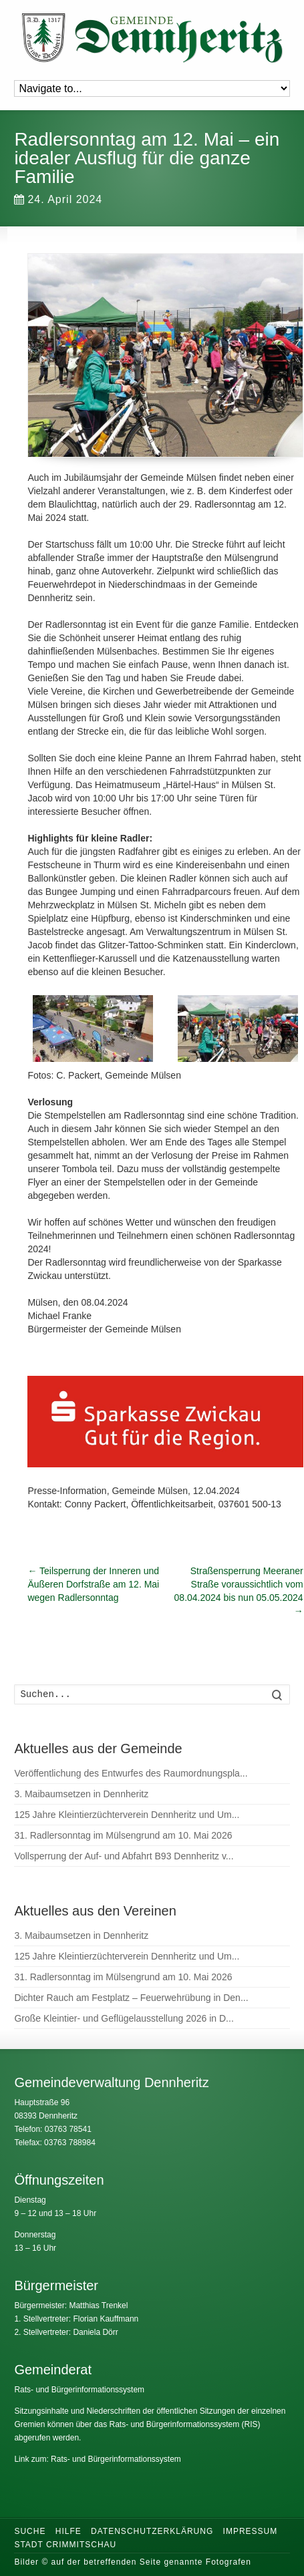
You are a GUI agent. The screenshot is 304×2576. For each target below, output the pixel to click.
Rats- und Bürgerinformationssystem (79, 2389)
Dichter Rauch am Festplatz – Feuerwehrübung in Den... (131, 1997)
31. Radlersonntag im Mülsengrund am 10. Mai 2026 (123, 1835)
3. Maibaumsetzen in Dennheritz (81, 1794)
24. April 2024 (58, 199)
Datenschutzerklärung (152, 2531)
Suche (29, 2531)
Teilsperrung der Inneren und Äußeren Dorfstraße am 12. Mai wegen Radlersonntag (93, 1584)
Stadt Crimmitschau (65, 2544)
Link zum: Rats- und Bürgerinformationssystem (97, 2459)
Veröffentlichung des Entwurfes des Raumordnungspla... (130, 1773)
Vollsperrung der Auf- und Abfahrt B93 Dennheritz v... (123, 1856)
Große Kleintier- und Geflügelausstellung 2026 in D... (123, 2018)
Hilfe (68, 2531)
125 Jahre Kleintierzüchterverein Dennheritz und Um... (126, 1814)
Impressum (250, 2531)
